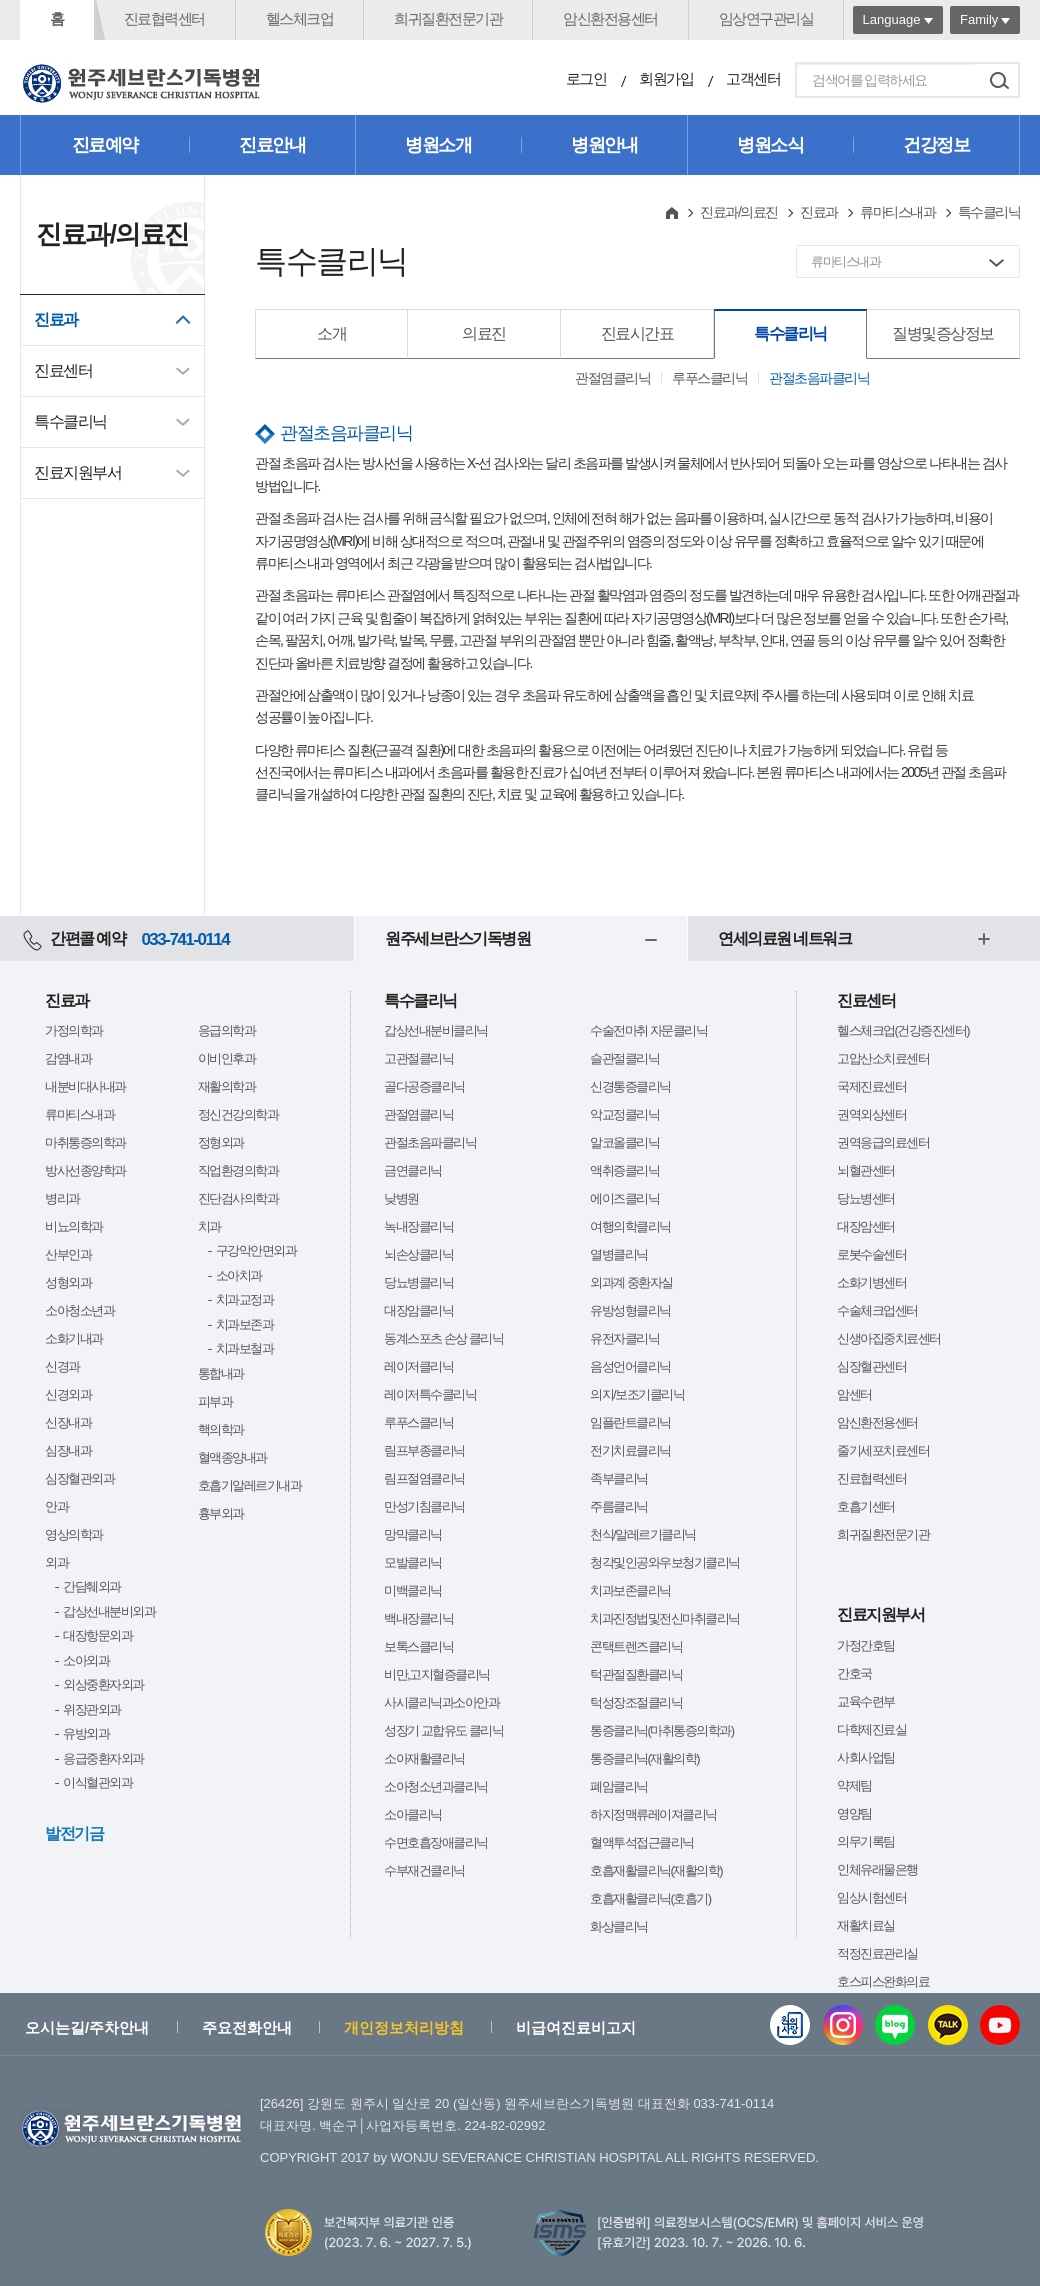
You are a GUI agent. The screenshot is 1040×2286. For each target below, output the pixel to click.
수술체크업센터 (877, 1310)
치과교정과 (245, 1299)
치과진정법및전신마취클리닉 (665, 1618)
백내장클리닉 (418, 1618)
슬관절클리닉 (624, 1058)
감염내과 (68, 1058)
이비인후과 (227, 1058)
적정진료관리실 (877, 1953)
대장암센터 (866, 1226)
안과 (56, 1506)
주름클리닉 (619, 1506)
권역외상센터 (871, 1114)
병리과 (62, 1198)
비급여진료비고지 (576, 2027)
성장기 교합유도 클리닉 (443, 1730)
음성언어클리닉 (630, 1366)
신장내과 (68, 1422)
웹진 (790, 2025)
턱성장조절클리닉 (636, 1702)
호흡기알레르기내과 (250, 1485)
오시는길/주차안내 (87, 2027)
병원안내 (604, 145)
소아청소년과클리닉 (436, 1786)
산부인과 (68, 1254)
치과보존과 (245, 1324)
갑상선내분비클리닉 (436, 1030)
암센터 (854, 1394)
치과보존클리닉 (630, 1590)
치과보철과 (245, 1348)
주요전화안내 (247, 2027)
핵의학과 (221, 1429)
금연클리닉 (413, 1170)
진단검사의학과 (238, 1198)
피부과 (215, 1401)
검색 (999, 80)
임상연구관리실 (766, 18)
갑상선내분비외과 (109, 1611)
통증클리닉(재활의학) (644, 1758)
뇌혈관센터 (866, 1170)
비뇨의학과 (74, 1226)
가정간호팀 (866, 1645)
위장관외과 (92, 1709)
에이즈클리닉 (624, 1198)
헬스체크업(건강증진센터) (903, 1030)
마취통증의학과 (85, 1142)
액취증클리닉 (624, 1170)
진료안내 (272, 145)
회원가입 (666, 78)
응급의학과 (227, 1030)
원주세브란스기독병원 (457, 938)
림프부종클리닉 (424, 1450)
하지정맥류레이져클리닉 (653, 1814)
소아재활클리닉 (424, 1758)
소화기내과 (74, 1338)
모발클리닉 (413, 1562)
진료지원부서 (77, 472)
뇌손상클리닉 (418, 1254)
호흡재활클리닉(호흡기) (650, 1898)
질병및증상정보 (943, 333)
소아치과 (239, 1275)
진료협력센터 (164, 18)
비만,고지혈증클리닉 (437, 1674)
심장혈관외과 (79, 1478)
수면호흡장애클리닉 (436, 1842)
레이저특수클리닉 (430, 1394)
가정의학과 (74, 1030)
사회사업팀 (866, 1757)
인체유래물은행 (877, 1869)
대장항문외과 (97, 1635)
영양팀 (854, 1813)
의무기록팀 (866, 1841)
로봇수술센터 (871, 1254)
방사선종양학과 (85, 1170)
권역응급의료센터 (883, 1142)
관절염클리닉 (612, 378)
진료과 (56, 319)
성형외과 (68, 1282)
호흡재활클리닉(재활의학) (656, 1870)
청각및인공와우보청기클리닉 (665, 1562)
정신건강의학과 (238, 1114)
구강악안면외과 (256, 1250)
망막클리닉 (413, 1534)
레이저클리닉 (418, 1366)
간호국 (854, 1673)
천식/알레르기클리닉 (643, 1534)
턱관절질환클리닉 (636, 1674)
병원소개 (438, 145)
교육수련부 (866, 1701)
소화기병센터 (871, 1282)
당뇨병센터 (866, 1198)
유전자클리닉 (624, 1338)
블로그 (895, 2025)
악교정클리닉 (624, 1114)
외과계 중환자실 (631, 1282)
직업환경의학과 (238, 1170)
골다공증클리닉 (424, 1086)
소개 (331, 333)
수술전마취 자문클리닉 (648, 1030)
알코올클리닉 (624, 1142)
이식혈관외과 (97, 1782)
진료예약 (105, 145)
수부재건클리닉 (424, 1870)
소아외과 (86, 1660)
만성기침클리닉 (424, 1506)
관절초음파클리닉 (819, 378)
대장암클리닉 (418, 1310)
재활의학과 (227, 1086)
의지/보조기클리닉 (637, 1394)
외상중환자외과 (103, 1684)
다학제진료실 (871, 1729)
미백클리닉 (413, 1590)
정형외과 (221, 1142)
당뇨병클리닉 (418, 1282)
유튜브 (1000, 2025)
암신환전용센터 (610, 18)
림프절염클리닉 (424, 1478)
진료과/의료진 (738, 212)
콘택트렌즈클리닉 (636, 1646)
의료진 (484, 333)
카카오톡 (948, 2025)
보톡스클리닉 (418, 1646)
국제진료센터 (871, 1086)
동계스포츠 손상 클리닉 (443, 1338)
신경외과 (68, 1394)
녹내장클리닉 (418, 1226)
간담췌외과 (92, 1586)
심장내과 (68, 1450)
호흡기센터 (866, 1506)
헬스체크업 (300, 18)
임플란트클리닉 (630, 1422)
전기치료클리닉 (630, 1450)
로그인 (586, 78)
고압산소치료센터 (883, 1058)
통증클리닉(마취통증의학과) (662, 1730)
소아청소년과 (79, 1310)
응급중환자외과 (103, 1758)
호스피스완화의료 (883, 1981)
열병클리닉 (619, 1254)
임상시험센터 (871, 1897)
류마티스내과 (897, 212)
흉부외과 (221, 1513)
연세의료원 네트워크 (784, 938)
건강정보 (936, 145)
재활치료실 (866, 1925)
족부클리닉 (619, 1478)
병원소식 (770, 145)
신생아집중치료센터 (889, 1338)
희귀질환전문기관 (448, 18)
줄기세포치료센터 (883, 1450)
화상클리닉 (619, 1926)
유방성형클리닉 (630, 1310)
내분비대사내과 (85, 1086)
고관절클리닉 (418, 1058)
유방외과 (86, 1733)
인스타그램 (843, 2025)
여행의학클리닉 (630, 1226)
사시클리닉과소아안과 (441, 1702)
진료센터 (63, 370)
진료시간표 (637, 333)
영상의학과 (74, 1534)
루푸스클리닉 (709, 378)
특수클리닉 (70, 421)
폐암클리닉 (619, 1786)
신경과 (62, 1366)
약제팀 (854, 1785)
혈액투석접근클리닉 (642, 1842)
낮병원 (401, 1198)
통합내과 (221, 1373)
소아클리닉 (413, 1814)
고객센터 (753, 78)
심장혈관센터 (871, 1366)
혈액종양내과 (232, 1457)
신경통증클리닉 (630, 1086)
